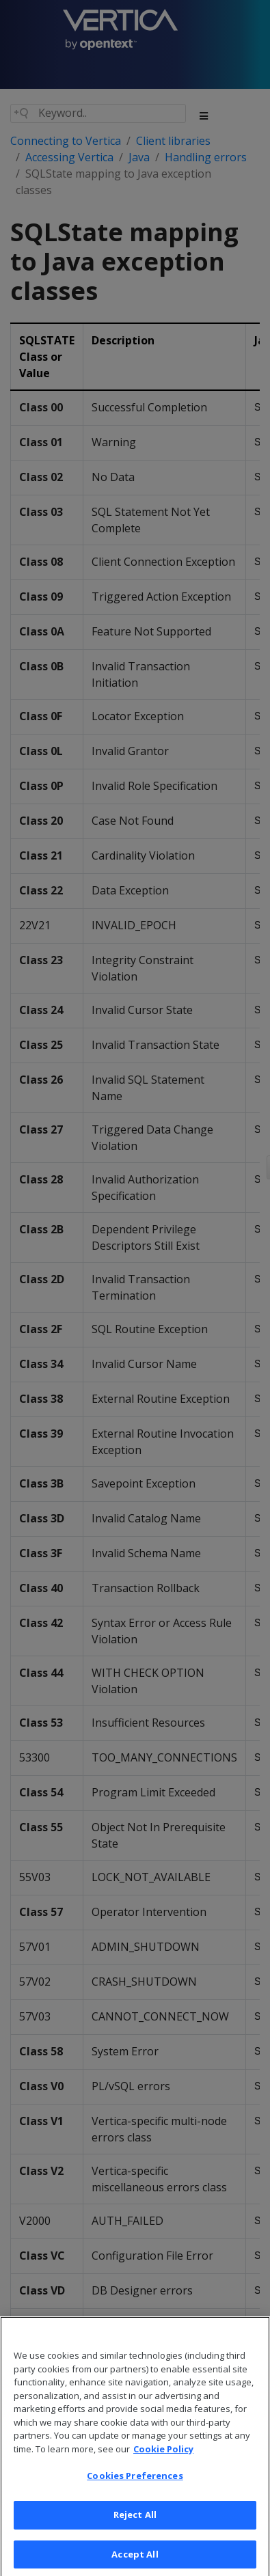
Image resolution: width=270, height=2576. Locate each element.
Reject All (135, 2532)
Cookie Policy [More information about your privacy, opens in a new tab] (163, 2467)
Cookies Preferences (135, 2493)
